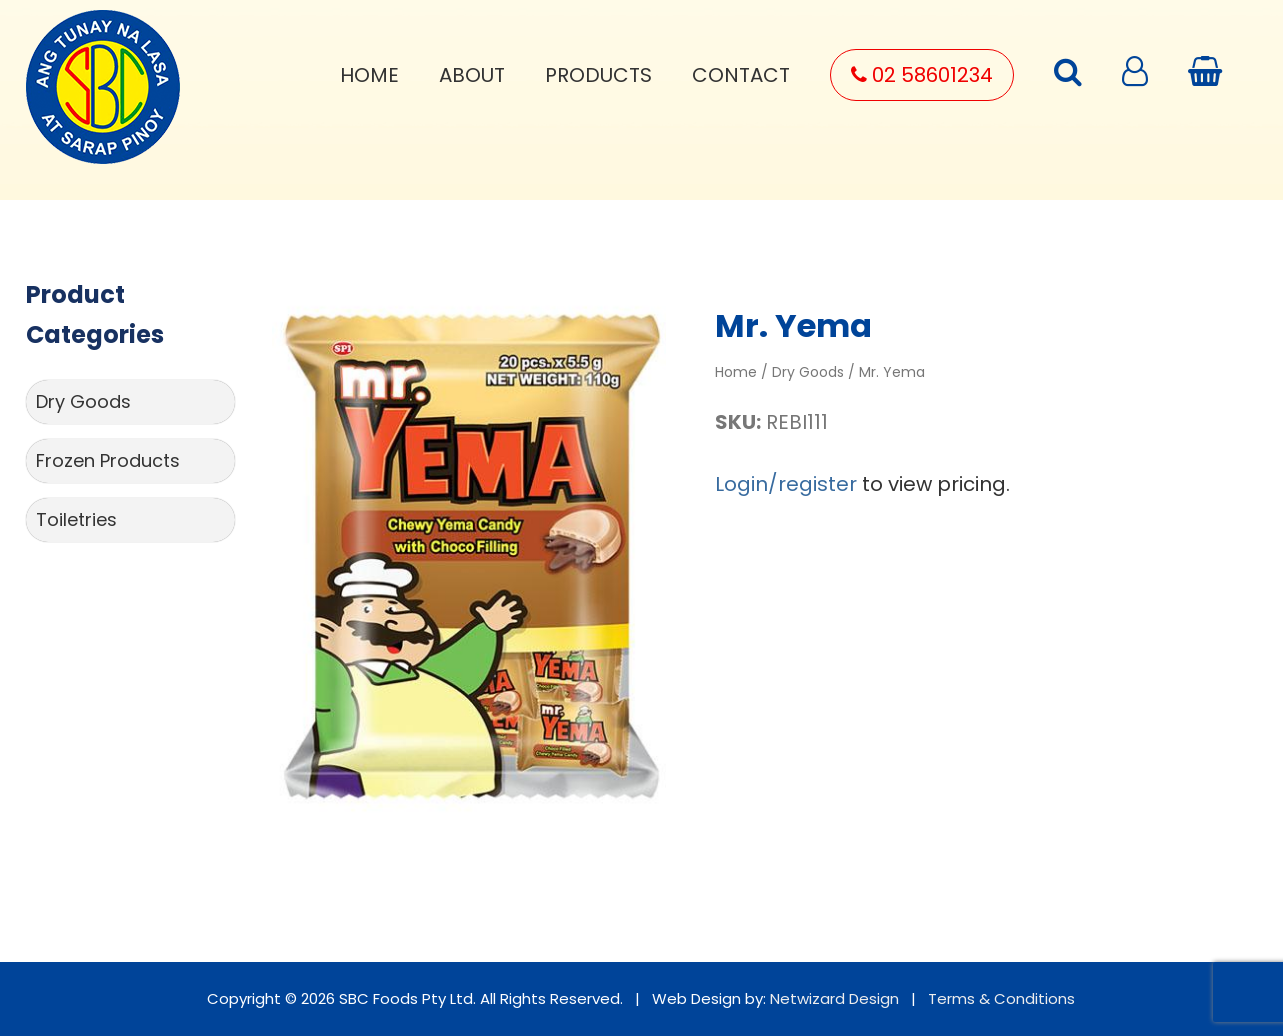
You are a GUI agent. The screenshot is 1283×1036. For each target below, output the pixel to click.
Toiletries (76, 519)
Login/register (786, 484)
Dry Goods (83, 401)
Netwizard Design (834, 998)
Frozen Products (108, 460)
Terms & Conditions (1001, 998)
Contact (741, 75)
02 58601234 (922, 75)
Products (598, 75)
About (472, 75)
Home (369, 75)
